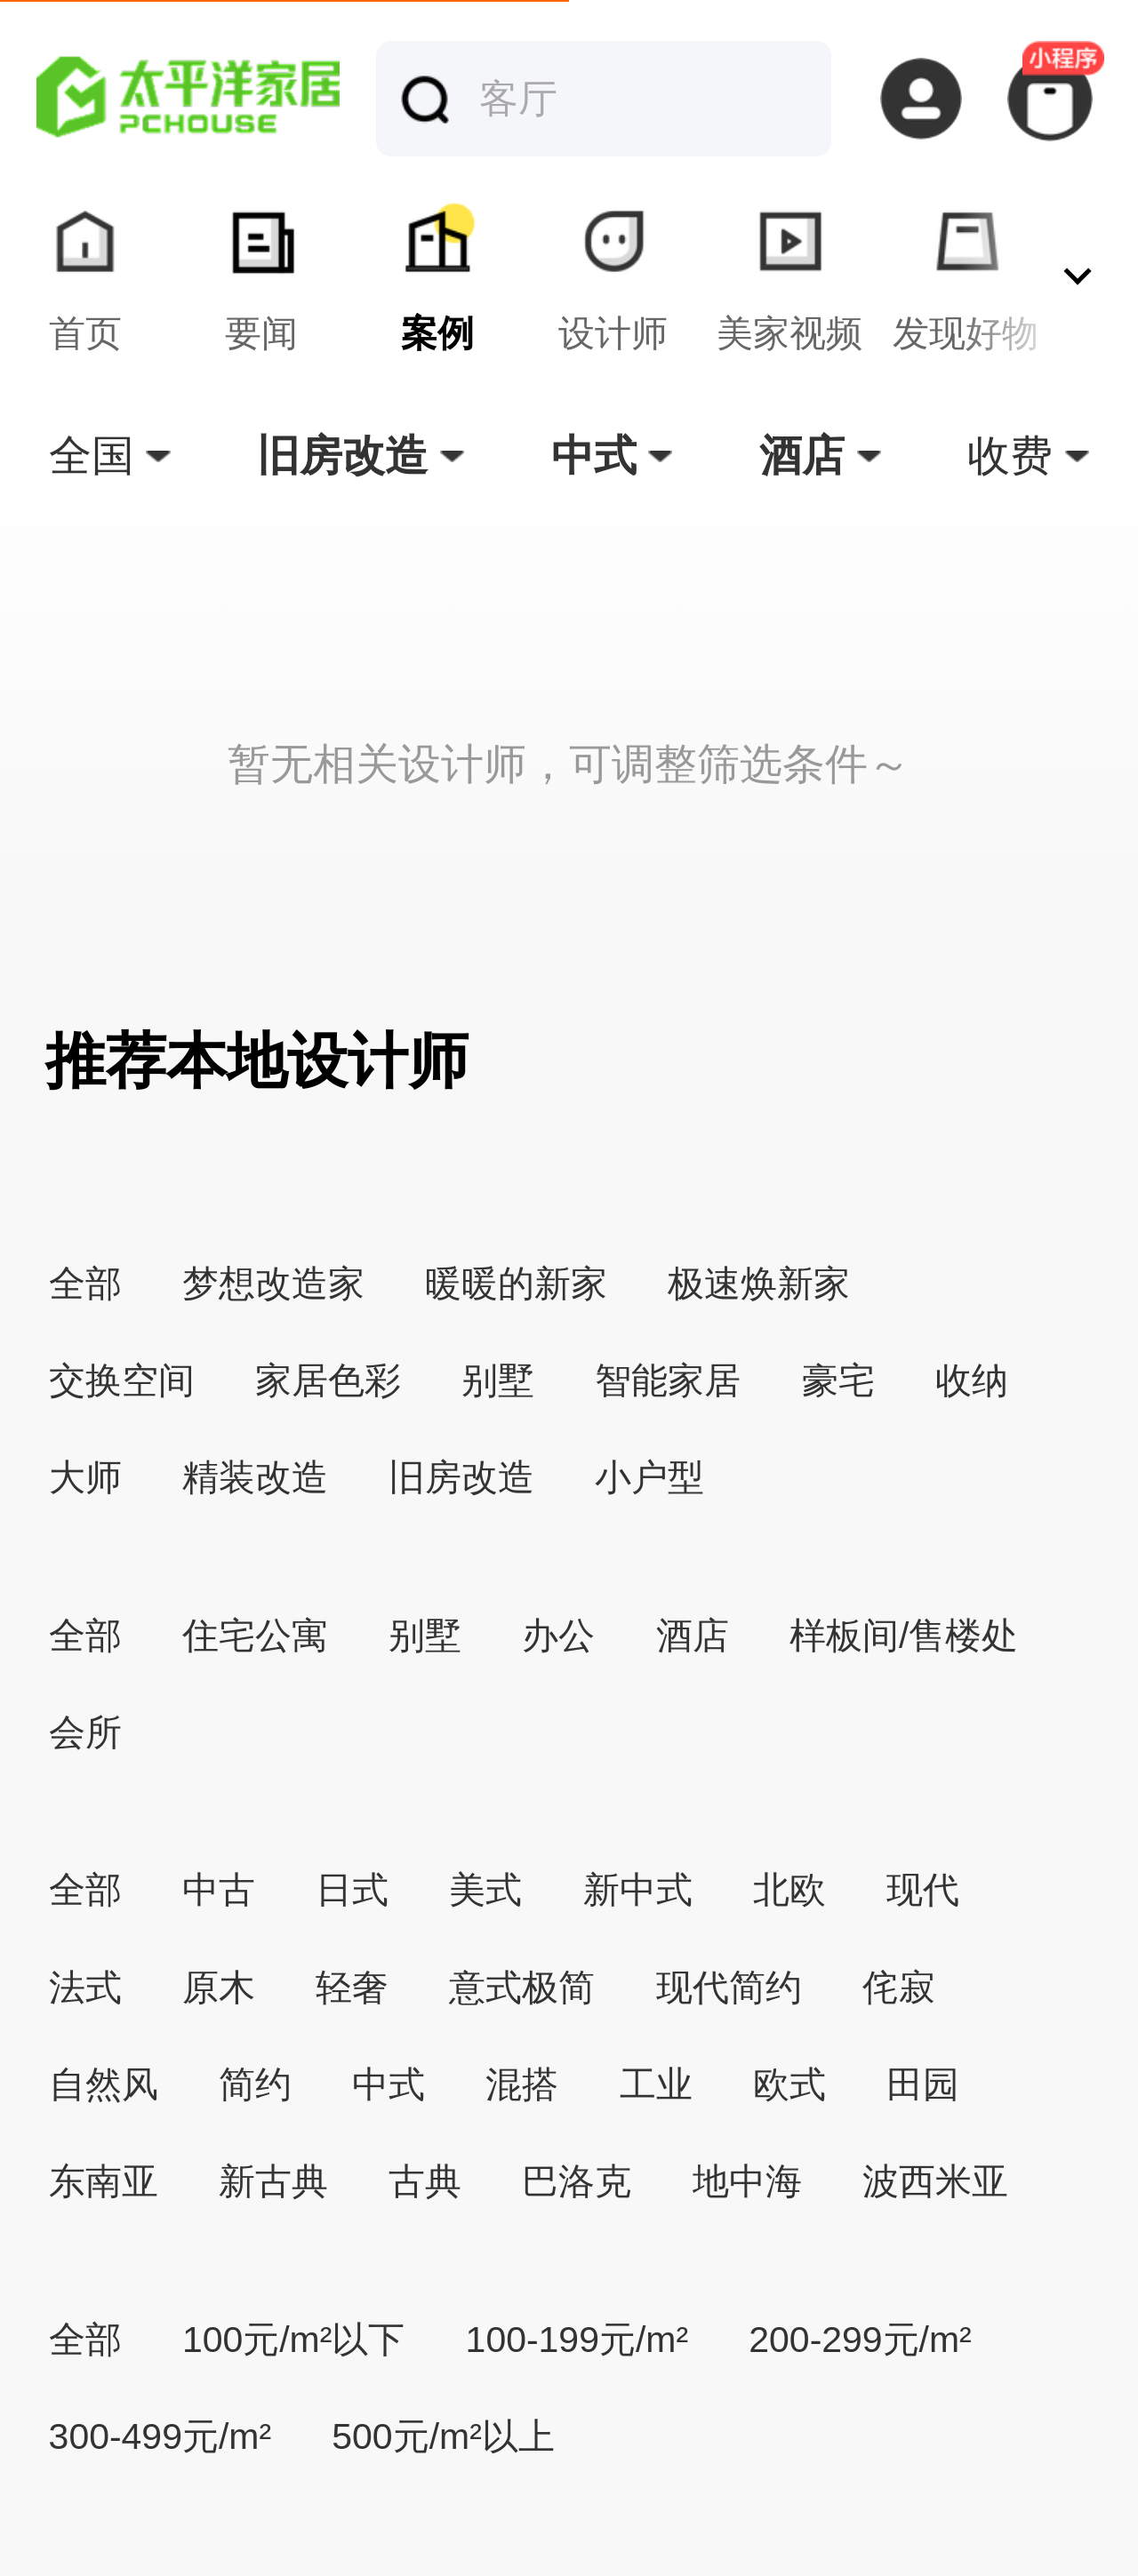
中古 (218, 1889)
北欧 (789, 1889)
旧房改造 (461, 1477)
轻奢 (352, 1987)
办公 (558, 1635)
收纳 (971, 1380)
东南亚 (103, 2181)
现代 (922, 1889)
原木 (218, 1987)
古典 (425, 2181)
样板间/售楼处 (903, 1635)
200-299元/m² (860, 2339)
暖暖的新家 (516, 1283)
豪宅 (838, 1380)
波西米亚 (935, 2181)
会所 (85, 1732)
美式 (485, 1889)
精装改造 (255, 1477)
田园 (922, 2084)
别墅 (497, 1380)
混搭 (521, 2084)
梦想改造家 (273, 1283)
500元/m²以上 (443, 2436)
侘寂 (898, 1987)
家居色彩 (328, 1380)
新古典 (273, 2181)
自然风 (103, 2084)
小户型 (649, 1477)
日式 (352, 1889)
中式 (388, 2084)
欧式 (789, 2084)
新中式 (638, 1889)
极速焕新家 (759, 1283)
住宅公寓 (255, 1635)
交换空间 (122, 1380)
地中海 (747, 2181)
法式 (85, 1987)
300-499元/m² (160, 2436)
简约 (255, 2084)
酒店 (692, 1635)
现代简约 (729, 1987)
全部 (85, 1283)
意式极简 (522, 1987)
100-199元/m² (577, 2339)
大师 (85, 1477)
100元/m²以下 (293, 2339)
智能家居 (668, 1380)
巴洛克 (576, 2181)
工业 (656, 2084)
